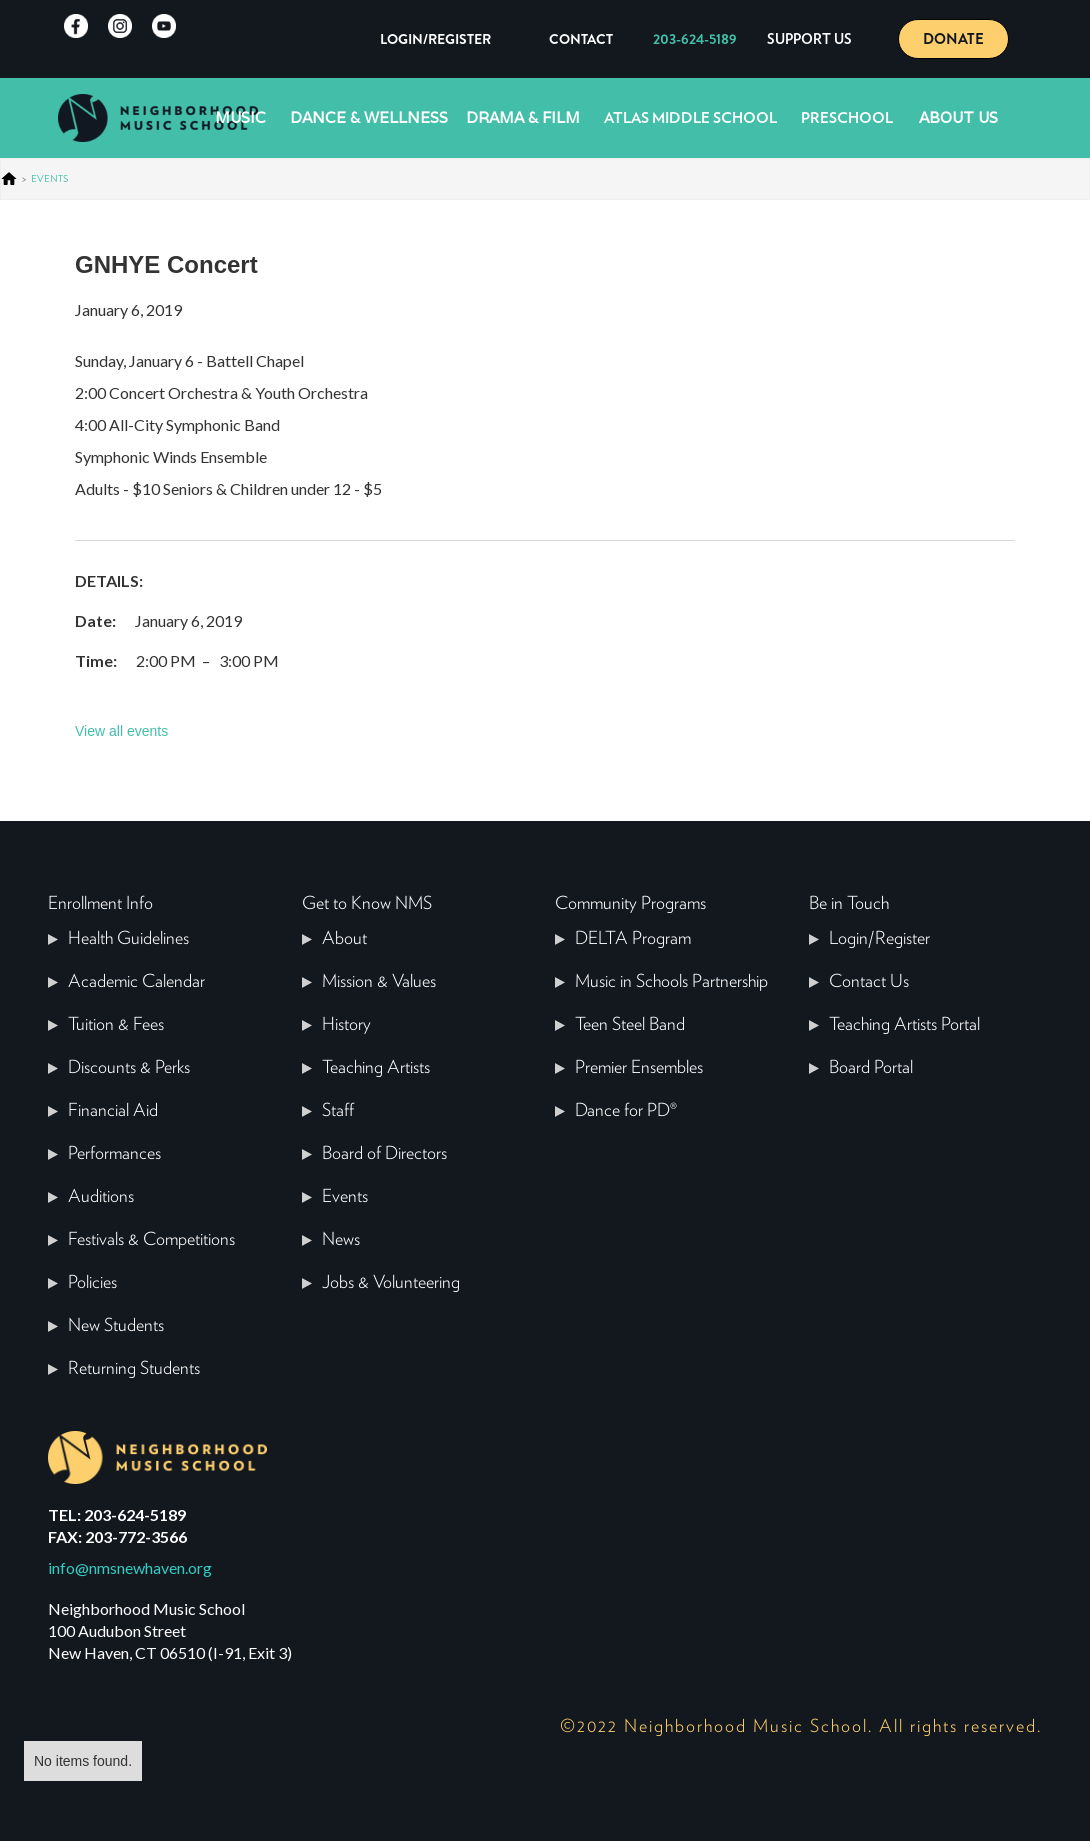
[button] (809, 39)
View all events (121, 731)
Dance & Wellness (369, 117)
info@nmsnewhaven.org (130, 1567)
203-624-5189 (695, 39)
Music (240, 117)
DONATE (953, 39)
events (49, 178)
